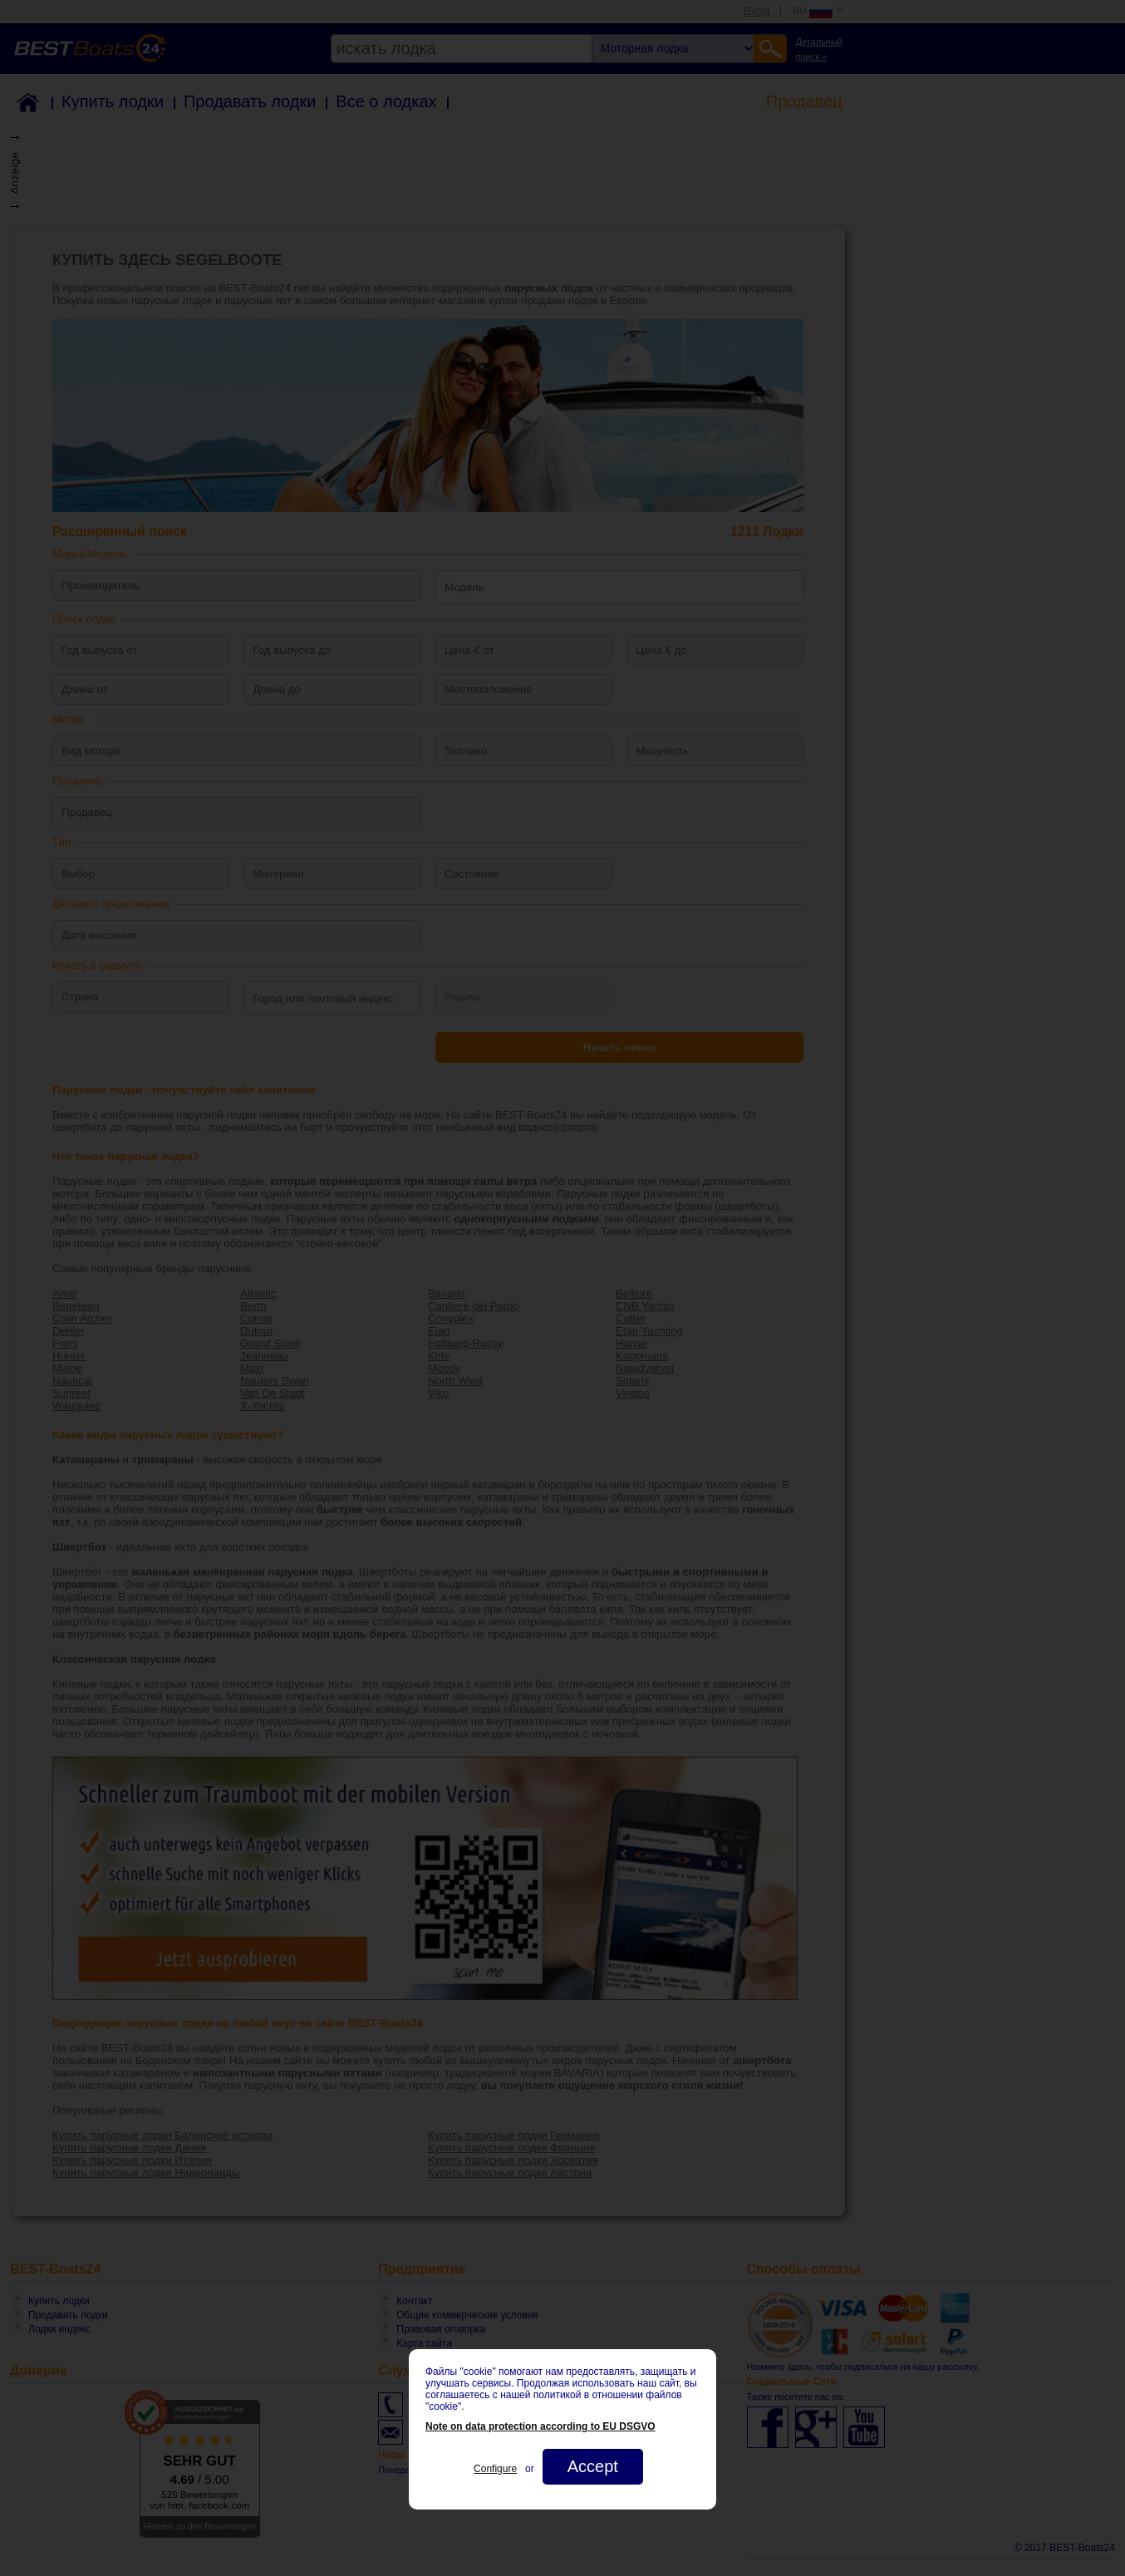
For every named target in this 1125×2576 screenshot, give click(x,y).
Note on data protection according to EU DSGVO (540, 2426)
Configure (495, 2469)
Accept (592, 2466)
